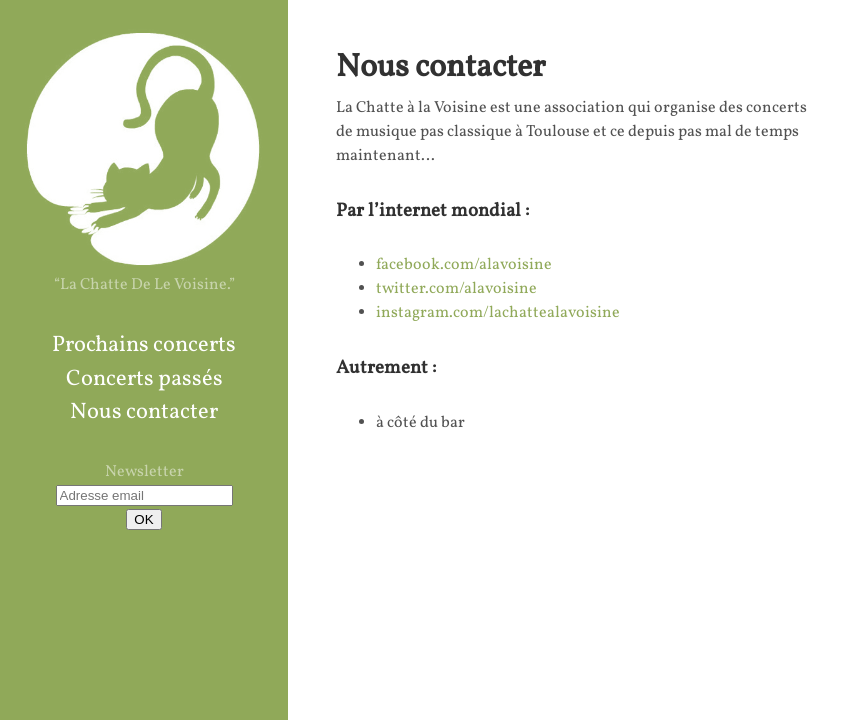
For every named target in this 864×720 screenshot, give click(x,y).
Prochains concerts (144, 345)
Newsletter (144, 472)
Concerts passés (144, 379)
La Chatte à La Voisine (144, 148)
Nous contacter (144, 412)
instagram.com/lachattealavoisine (498, 313)
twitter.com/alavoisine (456, 289)
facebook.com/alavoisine (464, 265)
